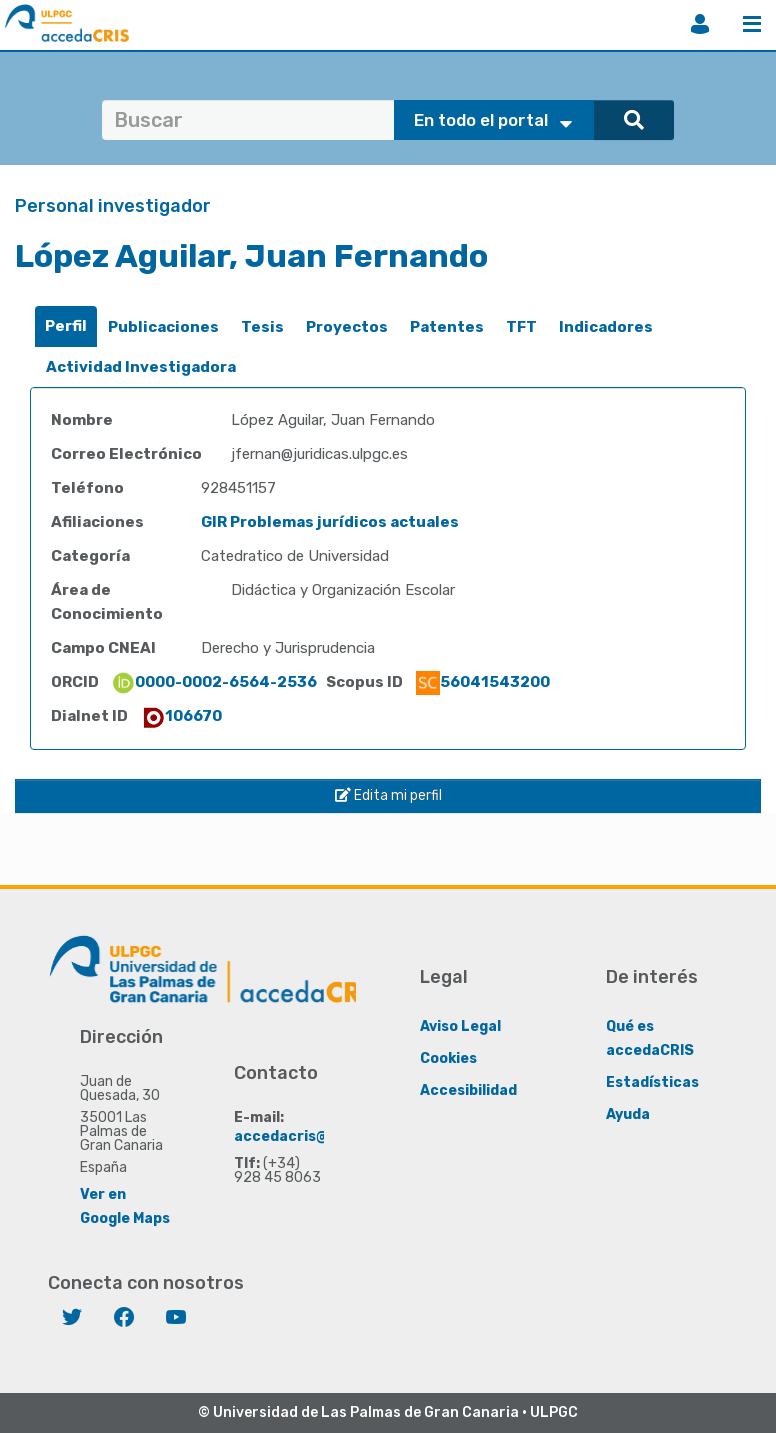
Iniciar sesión (700, 24)
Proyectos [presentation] (347, 327)
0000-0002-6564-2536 (214, 682)
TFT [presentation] (521, 327)
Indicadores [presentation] (606, 327)
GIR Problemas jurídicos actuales (330, 522)
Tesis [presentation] (262, 327)
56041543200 (483, 682)
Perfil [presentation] (66, 326)
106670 (181, 716)
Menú (752, 24)
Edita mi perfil (388, 795)
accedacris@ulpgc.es (311, 1136)
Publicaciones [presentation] (163, 327)
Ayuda (628, 1114)
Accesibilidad (468, 1090)
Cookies (448, 1058)
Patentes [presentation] (447, 327)
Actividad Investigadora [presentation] (141, 367)
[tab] (66, 326)
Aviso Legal (460, 1026)
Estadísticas (652, 1082)
